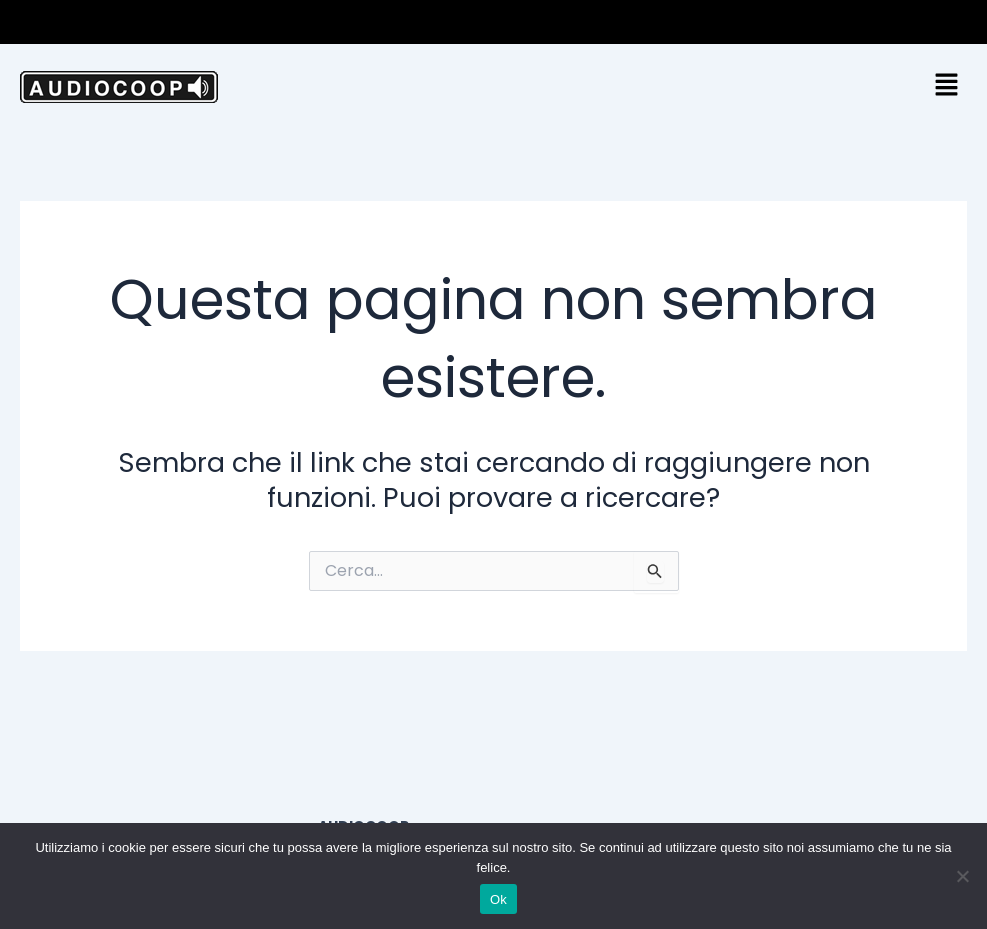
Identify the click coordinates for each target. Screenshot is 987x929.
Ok (498, 899)
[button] (967, 22)
